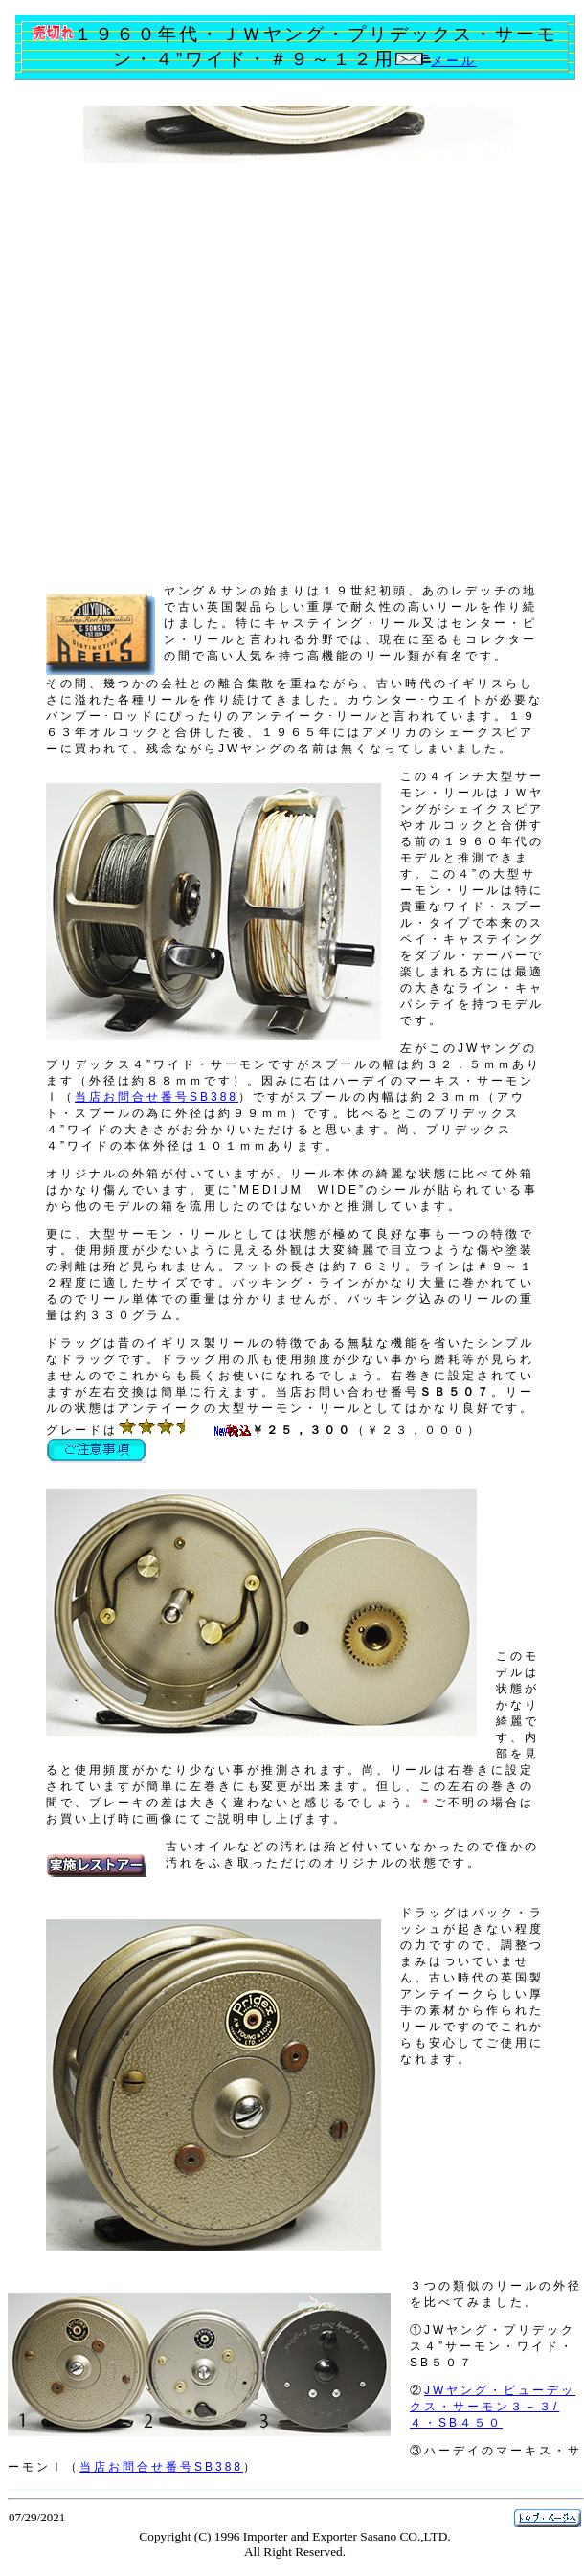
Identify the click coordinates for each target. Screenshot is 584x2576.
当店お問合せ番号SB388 (156, 1097)
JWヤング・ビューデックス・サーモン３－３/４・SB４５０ (492, 2407)
